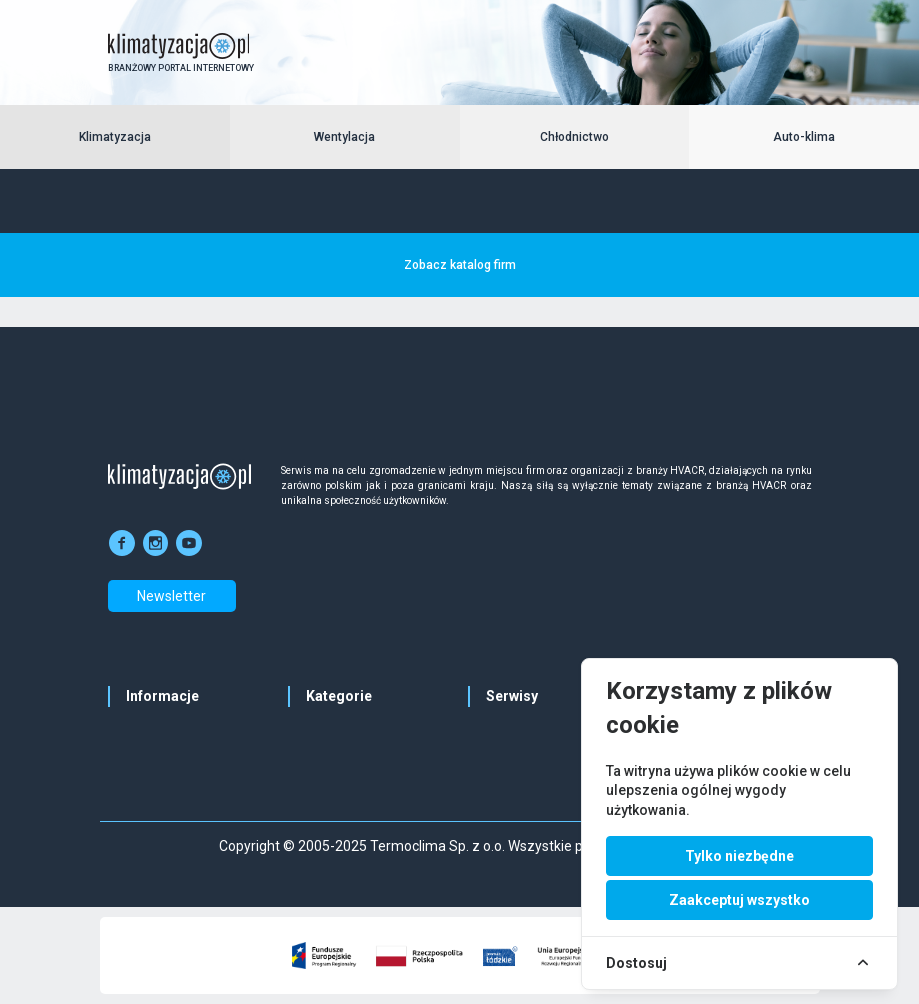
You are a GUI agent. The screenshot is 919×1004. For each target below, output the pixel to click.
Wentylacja (344, 137)
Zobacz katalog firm (460, 265)
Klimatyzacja (115, 137)
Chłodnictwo (574, 137)
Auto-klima (804, 137)
